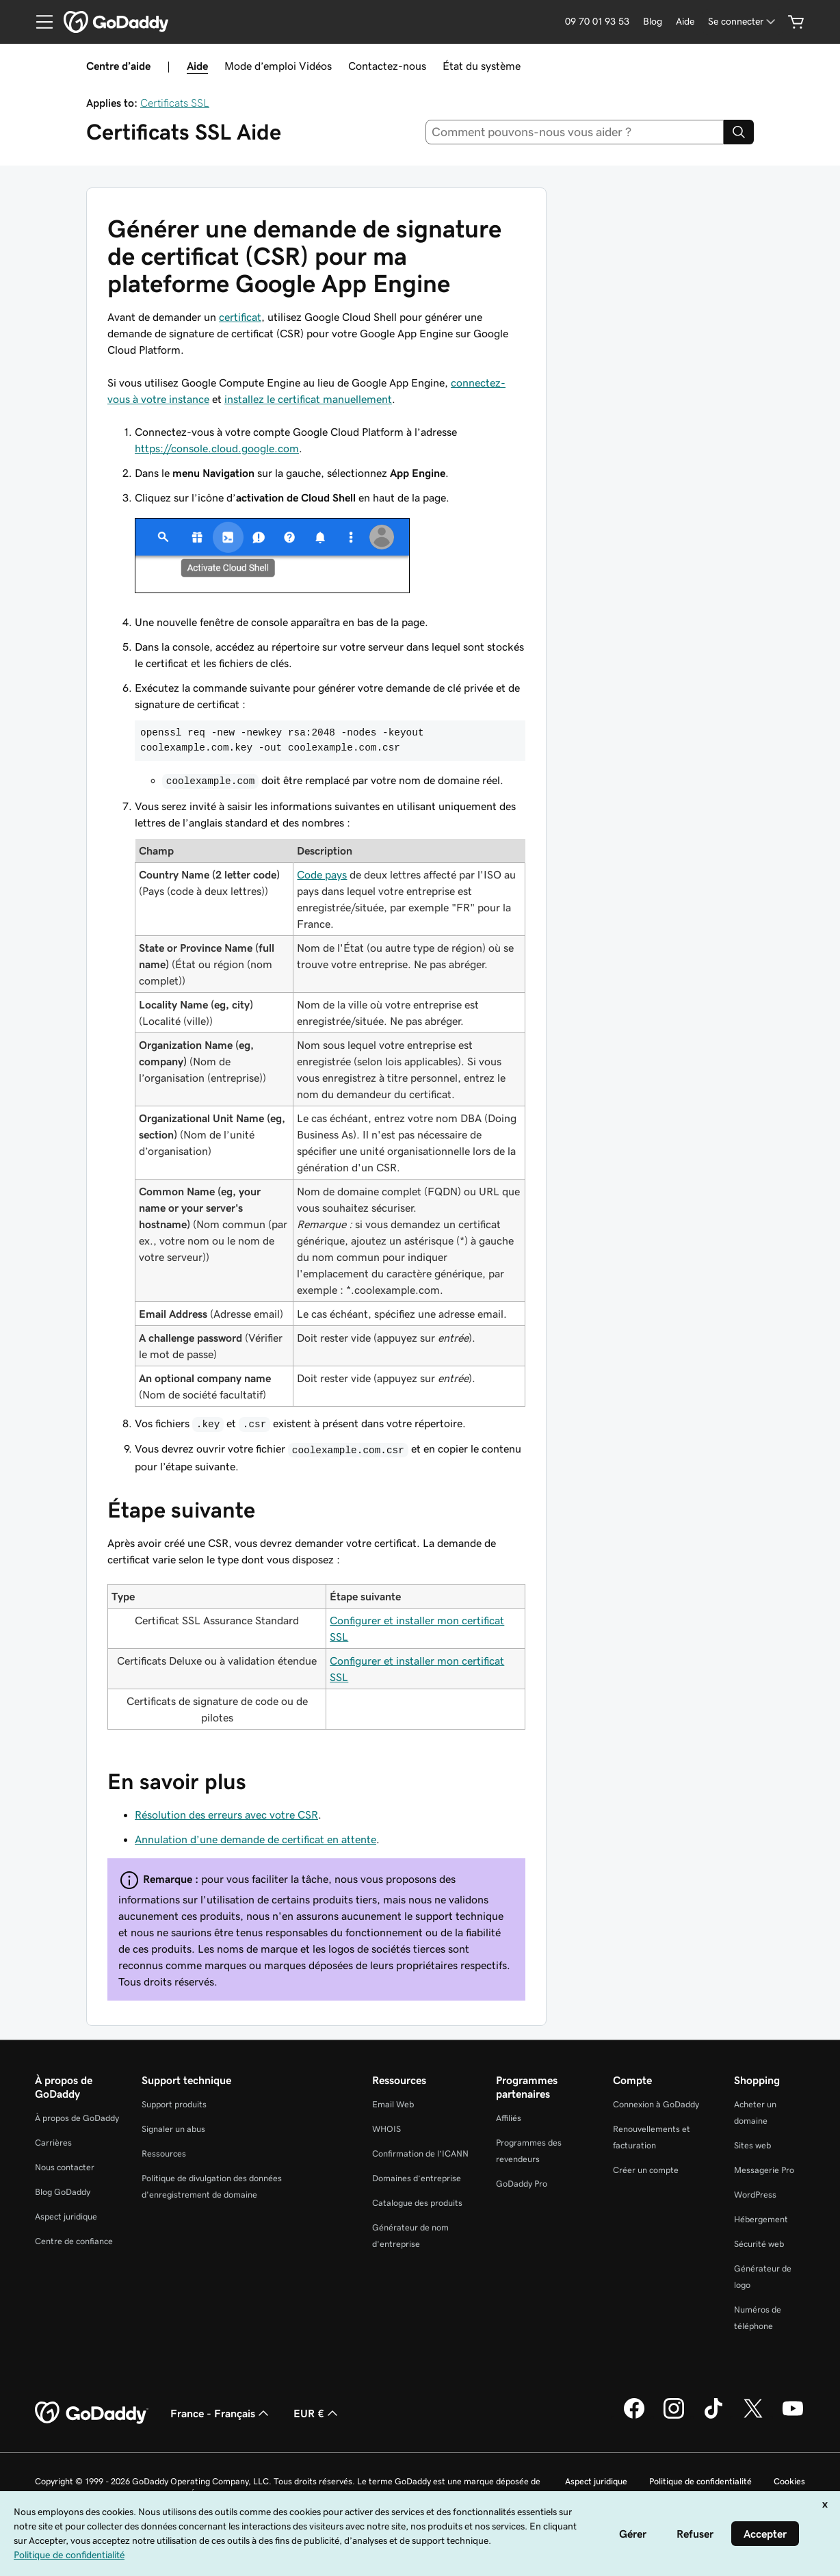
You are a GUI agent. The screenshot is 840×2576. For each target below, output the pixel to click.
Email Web (393, 2104)
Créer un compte (646, 2169)
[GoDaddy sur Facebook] (634, 2416)
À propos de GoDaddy (77, 2117)
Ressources (164, 2153)
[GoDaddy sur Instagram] (673, 2416)
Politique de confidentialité (700, 2481)
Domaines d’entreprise (416, 2178)
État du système (482, 65)
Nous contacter (64, 2167)
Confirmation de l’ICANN (420, 2153)
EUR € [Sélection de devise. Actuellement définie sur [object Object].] (317, 2413)
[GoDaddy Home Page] (91, 2413)
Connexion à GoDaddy (656, 2104)
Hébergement (761, 2219)
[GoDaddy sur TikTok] (713, 2416)
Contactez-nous (387, 65)
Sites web (752, 2145)
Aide (197, 65)
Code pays (322, 874)
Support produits (174, 2104)
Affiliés (508, 2117)
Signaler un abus (173, 2128)
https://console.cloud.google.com (217, 448)
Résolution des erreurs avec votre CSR (226, 1814)
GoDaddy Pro (521, 2183)
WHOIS (386, 2128)
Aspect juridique (66, 2216)
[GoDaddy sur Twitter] (753, 2416)
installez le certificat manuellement (308, 398)
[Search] (739, 132)
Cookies (789, 2481)
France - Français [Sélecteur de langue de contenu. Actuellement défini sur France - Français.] (221, 2413)
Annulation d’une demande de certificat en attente (255, 1839)
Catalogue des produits (417, 2202)
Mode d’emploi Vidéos (278, 65)
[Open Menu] (39, 21)
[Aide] (685, 21)
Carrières (53, 2142)
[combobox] (575, 132)
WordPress (755, 2194)
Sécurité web (759, 2243)
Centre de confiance (74, 2241)
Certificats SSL (174, 102)
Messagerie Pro (764, 2169)
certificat (240, 316)
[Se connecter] (743, 21)
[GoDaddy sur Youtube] (792, 2416)
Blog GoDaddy (62, 2191)
